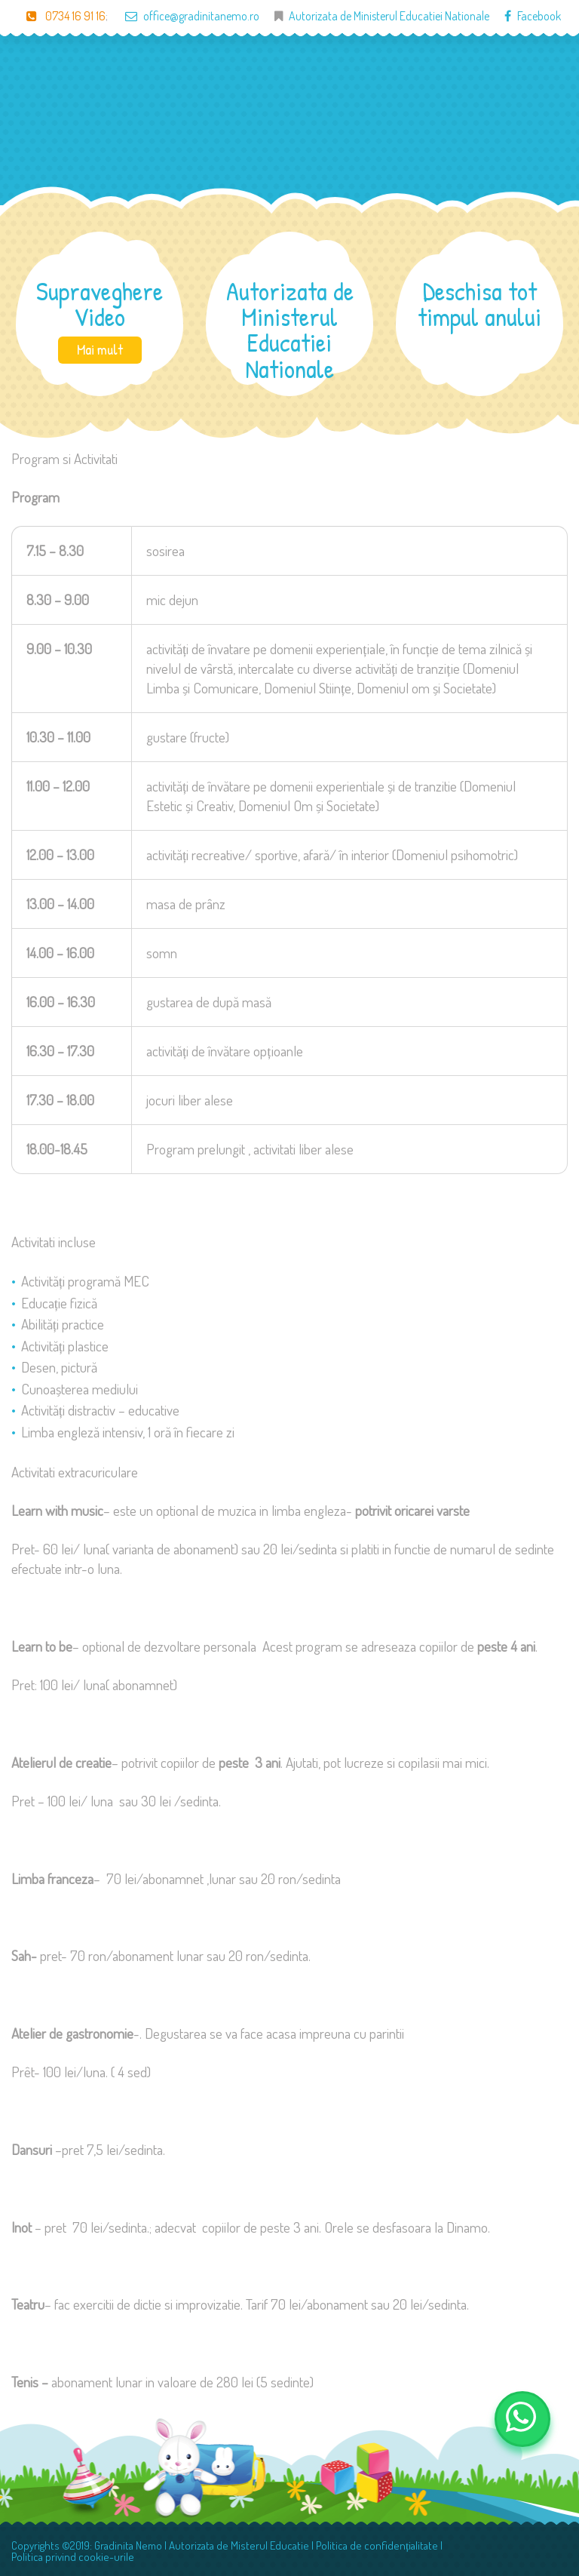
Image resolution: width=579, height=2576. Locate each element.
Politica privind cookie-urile (72, 2556)
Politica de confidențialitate (377, 2545)
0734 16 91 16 (58, 15)
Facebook (525, 15)
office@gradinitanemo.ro (184, 15)
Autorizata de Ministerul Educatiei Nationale (389, 15)
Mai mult (100, 349)
